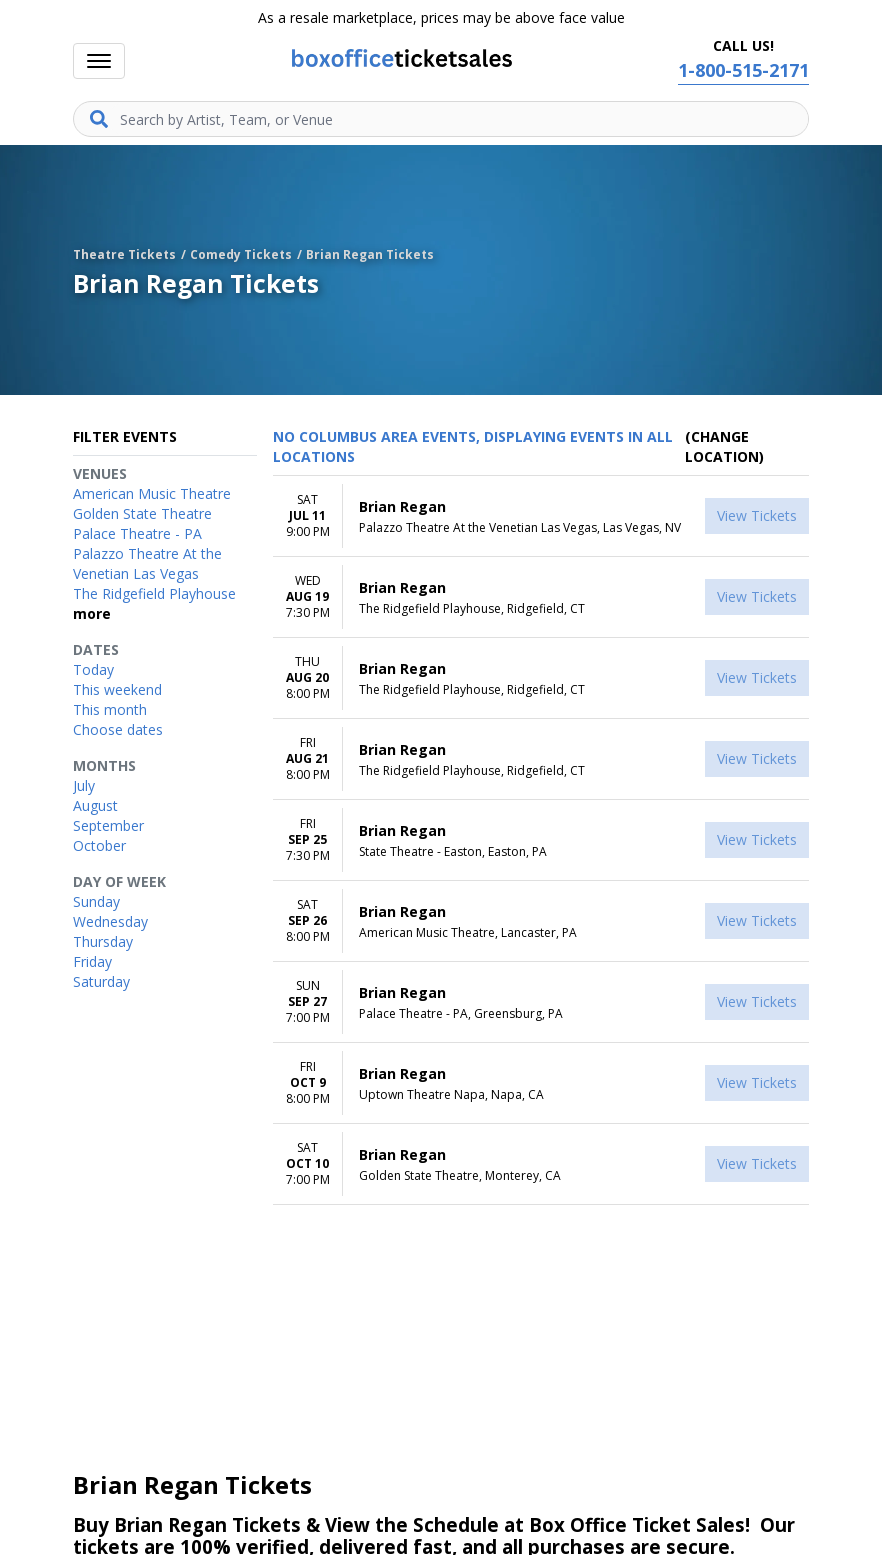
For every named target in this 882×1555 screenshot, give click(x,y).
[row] (541, 516)
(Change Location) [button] (724, 446)
